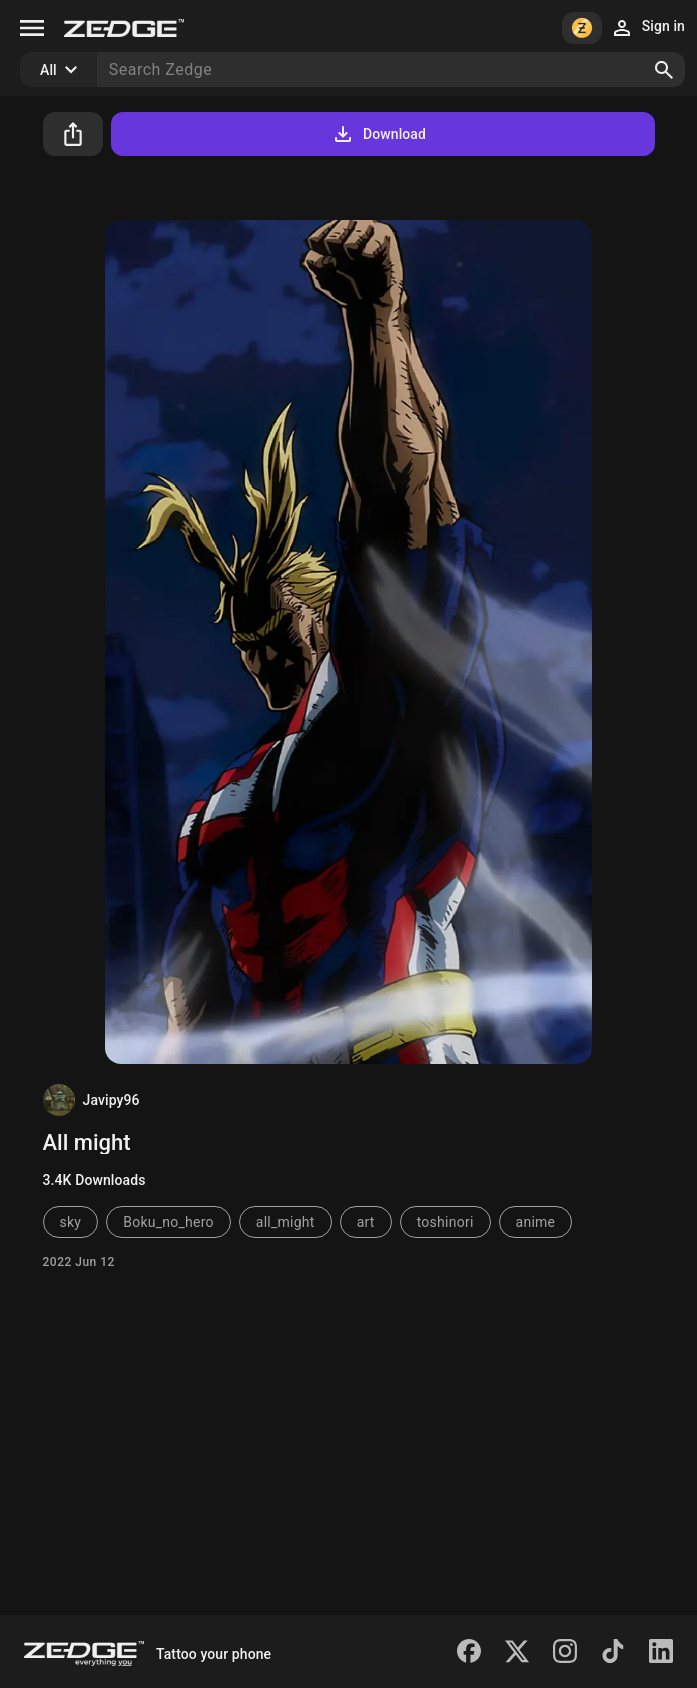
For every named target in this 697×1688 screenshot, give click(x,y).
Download (378, 134)
